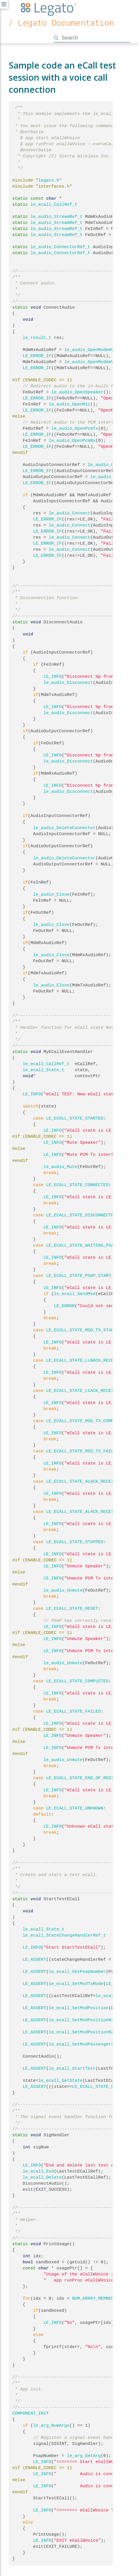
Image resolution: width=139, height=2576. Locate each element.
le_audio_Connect (69, 513)
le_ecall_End (38, 2171)
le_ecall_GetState (60, 2081)
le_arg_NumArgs (51, 2425)
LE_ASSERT (34, 1959)
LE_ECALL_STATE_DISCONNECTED (81, 1215)
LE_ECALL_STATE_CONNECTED (77, 1185)
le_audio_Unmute (63, 1590)
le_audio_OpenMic (69, 404)
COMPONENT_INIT (30, 2413)
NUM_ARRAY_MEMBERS (94, 2298)
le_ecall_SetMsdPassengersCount (88, 2044)
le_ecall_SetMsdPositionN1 (81, 2020)
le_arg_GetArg (84, 2456)
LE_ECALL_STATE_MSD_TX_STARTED (84, 1330)
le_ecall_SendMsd (75, 1294)
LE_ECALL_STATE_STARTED (74, 1118)
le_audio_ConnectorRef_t (60, 247)
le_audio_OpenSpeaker (77, 392)
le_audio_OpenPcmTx (74, 428)
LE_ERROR (64, 1306)
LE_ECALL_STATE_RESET (72, 1608)
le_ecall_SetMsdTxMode (76, 1984)
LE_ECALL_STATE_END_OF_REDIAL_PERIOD (91, 1778)
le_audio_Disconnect (68, 683)
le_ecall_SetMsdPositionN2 (81, 2032)
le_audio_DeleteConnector (64, 828)
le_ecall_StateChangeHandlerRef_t (64, 1935)
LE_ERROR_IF (37, 356)
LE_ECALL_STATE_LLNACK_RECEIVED (85, 1360)
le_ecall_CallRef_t (54, 204)
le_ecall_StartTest (72, 2068)
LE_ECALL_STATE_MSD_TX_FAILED (82, 1451)
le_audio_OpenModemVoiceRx (96, 350)
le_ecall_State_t (43, 1070)
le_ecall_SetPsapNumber (77, 1972)
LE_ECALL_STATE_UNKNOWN (74, 1808)
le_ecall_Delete (42, 2177)
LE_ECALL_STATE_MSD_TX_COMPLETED (86, 1421)
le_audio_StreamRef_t (57, 217)
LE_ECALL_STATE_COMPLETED (77, 1681)
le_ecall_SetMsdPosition (79, 2008)
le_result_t (37, 338)
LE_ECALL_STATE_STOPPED (74, 1542)
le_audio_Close (51, 894)
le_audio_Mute (60, 1167)
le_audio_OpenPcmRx (72, 441)
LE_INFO (53, 677)
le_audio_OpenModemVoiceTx (96, 362)
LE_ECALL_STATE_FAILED (73, 1711)
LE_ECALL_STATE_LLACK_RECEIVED (84, 1391)
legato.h (48, 180)
